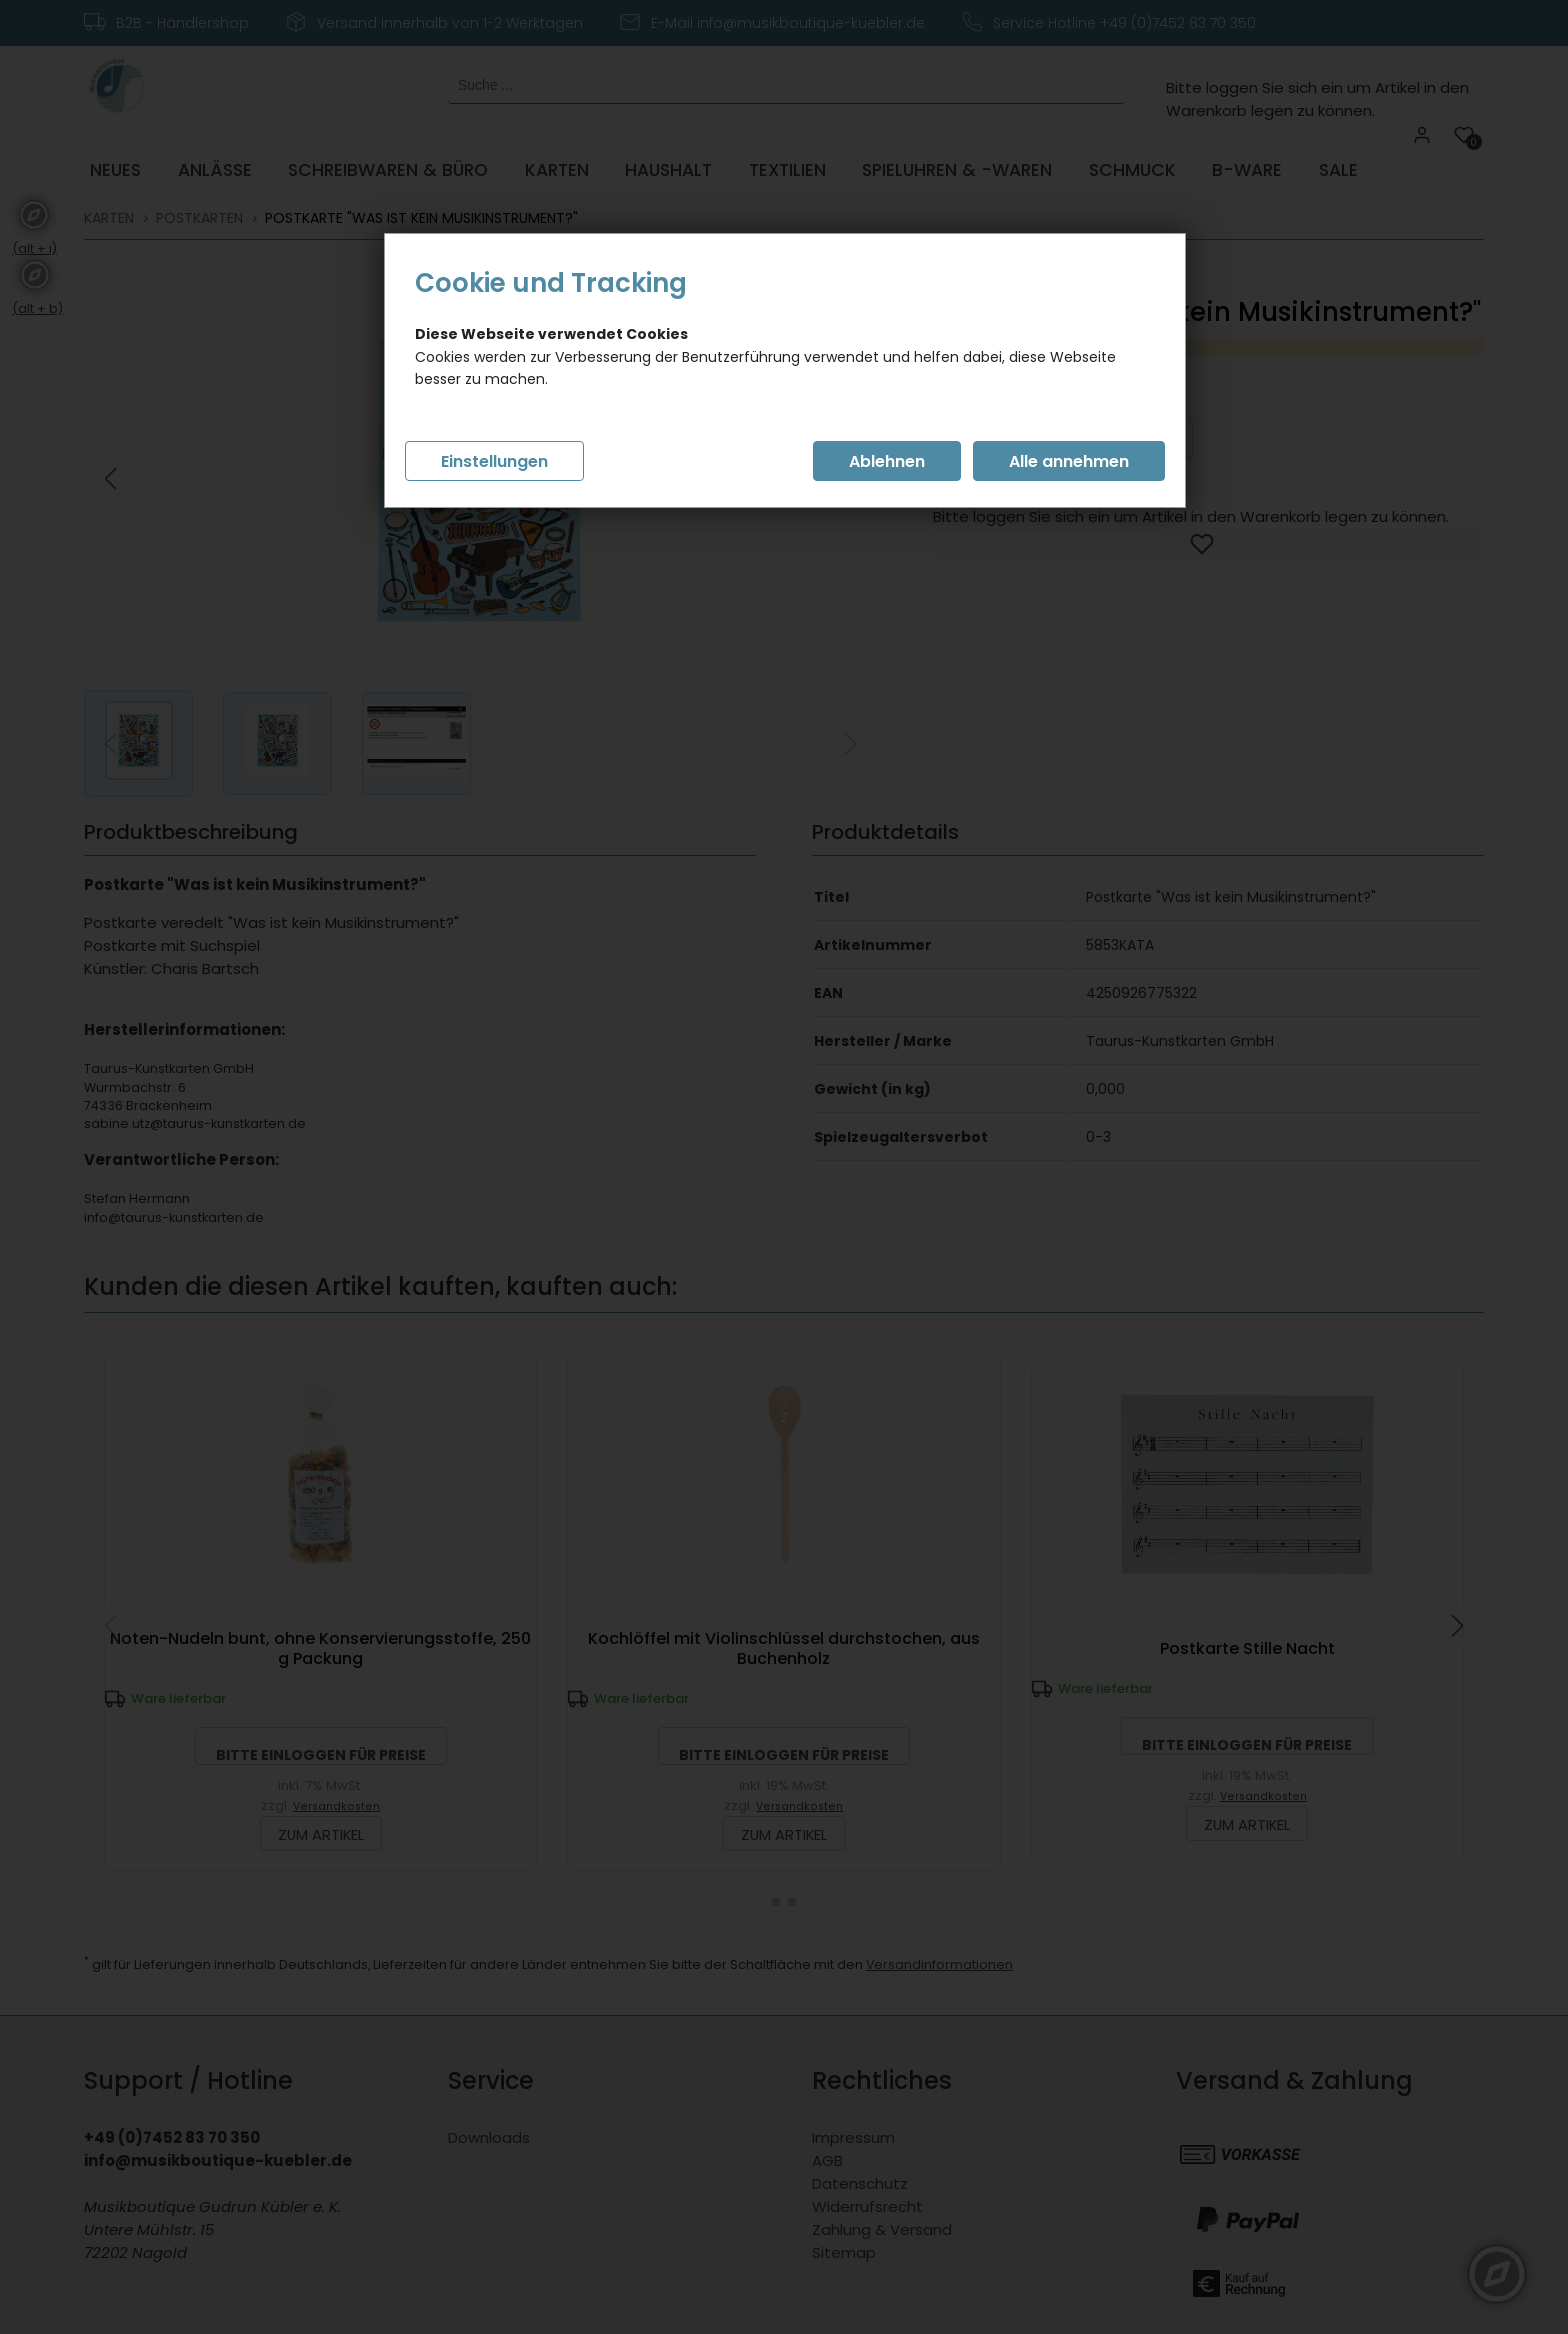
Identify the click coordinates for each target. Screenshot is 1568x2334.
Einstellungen (494, 461)
